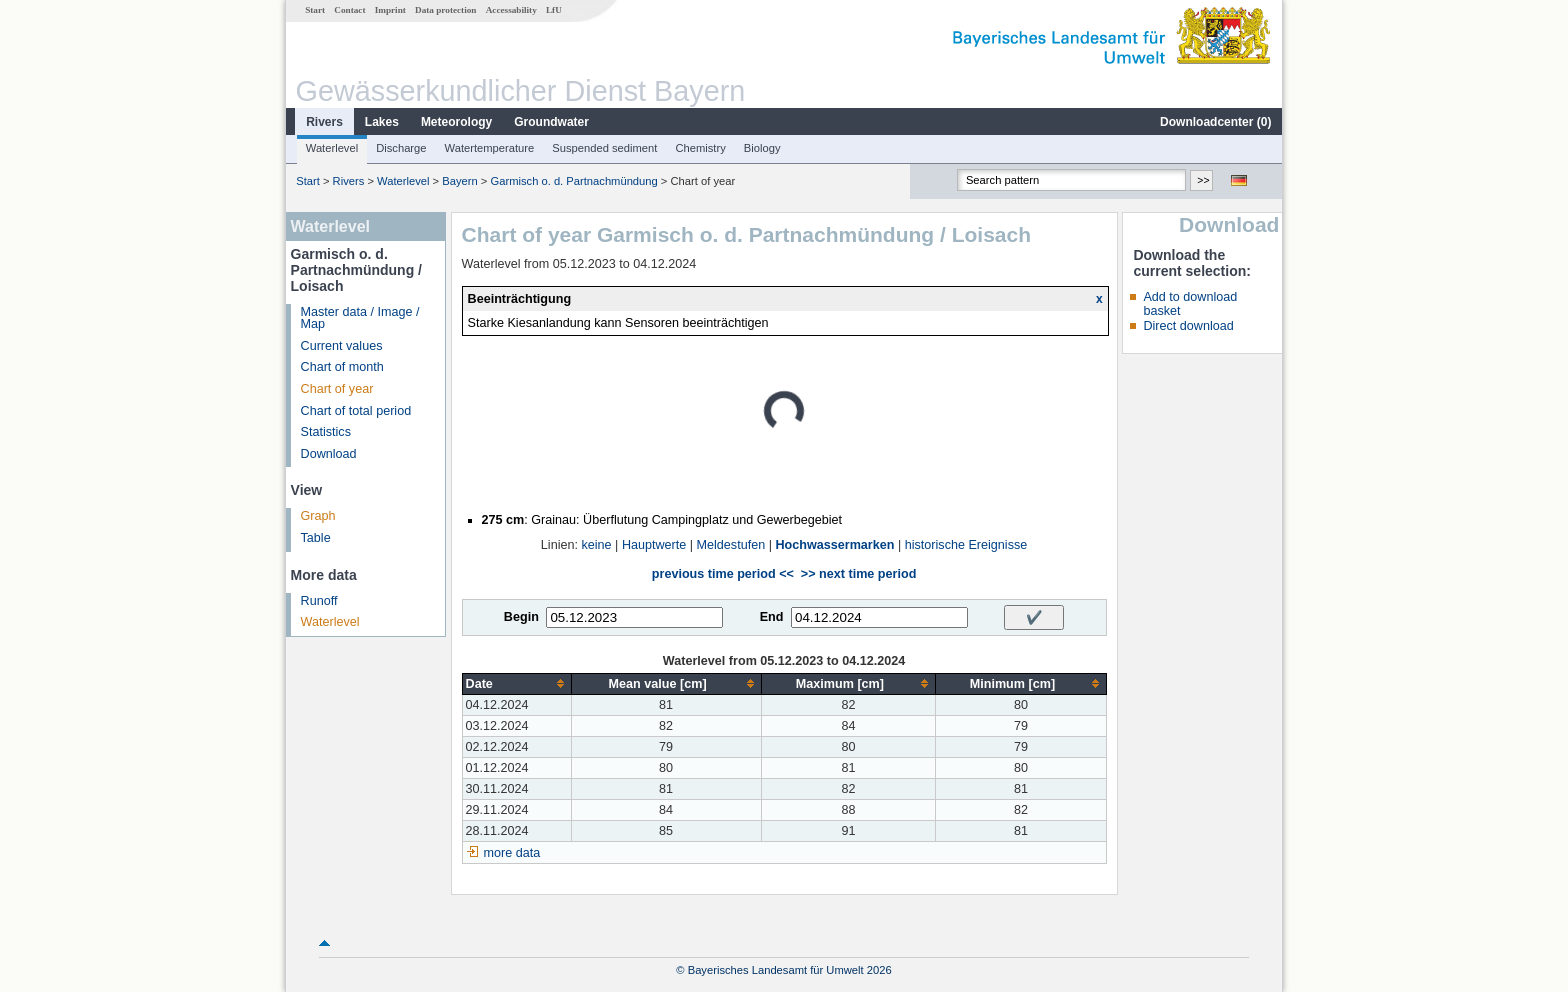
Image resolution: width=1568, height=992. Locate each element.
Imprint (390, 10)
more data (512, 853)
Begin (521, 617)
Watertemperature (490, 148)
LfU (554, 10)
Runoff (319, 601)
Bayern (459, 181)
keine (596, 545)
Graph (318, 516)
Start (315, 10)
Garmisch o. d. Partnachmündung (573, 181)
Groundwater (551, 122)
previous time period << (723, 574)
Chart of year (337, 389)
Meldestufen (731, 545)
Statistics (326, 432)
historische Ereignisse (966, 545)
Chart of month (342, 367)
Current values (342, 346)
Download (329, 454)
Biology (762, 148)
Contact (349, 10)
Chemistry (700, 148)
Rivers (324, 122)
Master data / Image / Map (360, 318)
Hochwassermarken (834, 545)
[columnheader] (516, 683)
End (772, 617)
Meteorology (456, 122)
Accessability (511, 10)
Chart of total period (356, 411)
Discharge (401, 148)
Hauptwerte (654, 545)
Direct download (1188, 326)
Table (316, 538)
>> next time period (858, 574)
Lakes (382, 122)
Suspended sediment (604, 148)
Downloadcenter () (1215, 122)
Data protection (445, 10)
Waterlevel (332, 148)
